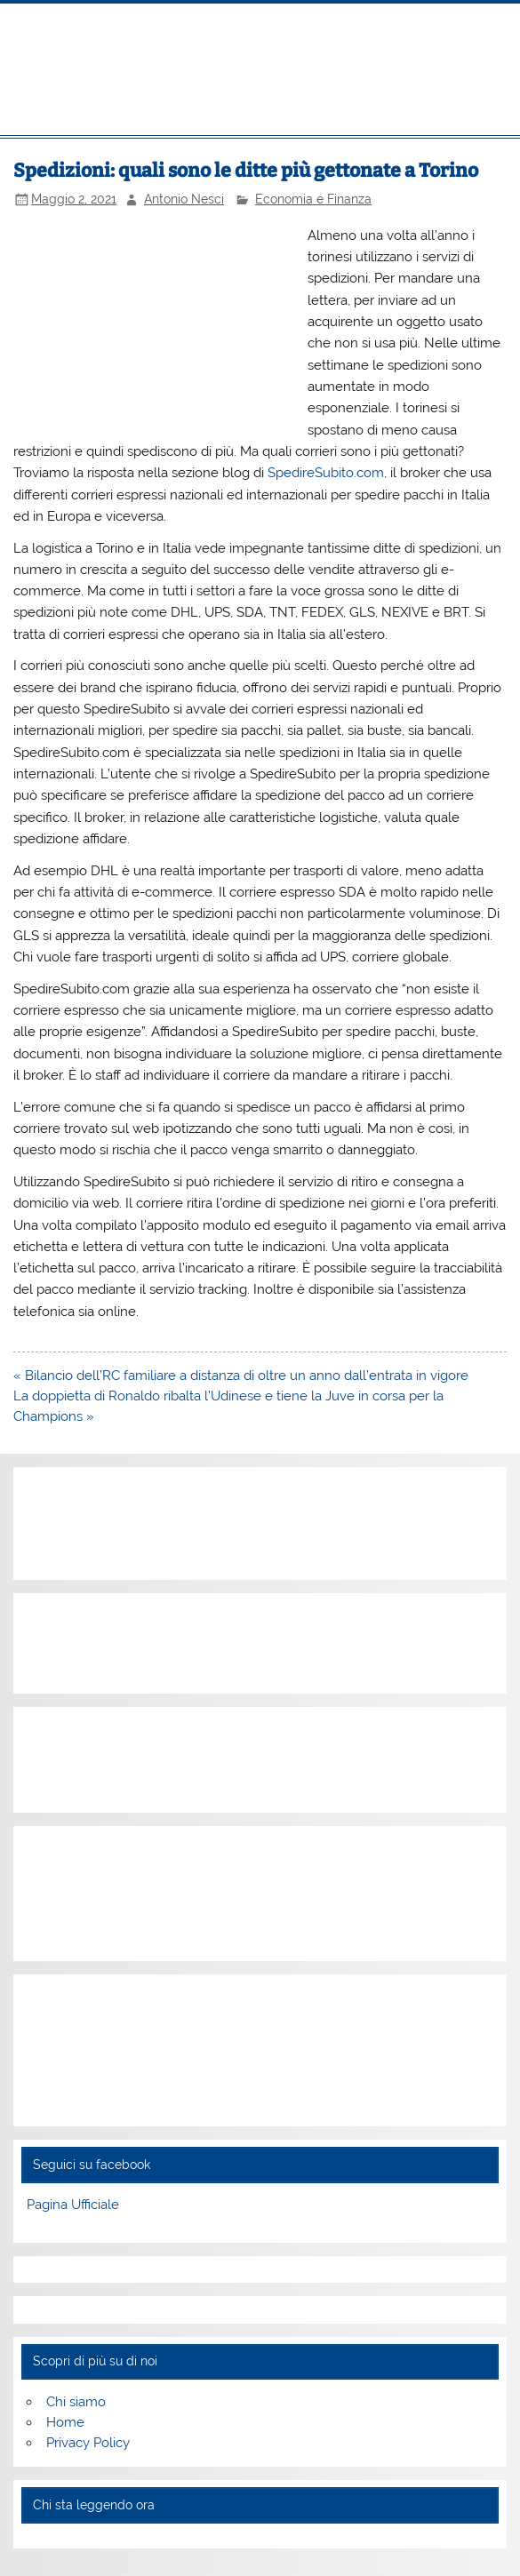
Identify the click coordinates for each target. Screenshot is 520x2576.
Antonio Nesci (184, 199)
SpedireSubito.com (326, 473)
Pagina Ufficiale (73, 2205)
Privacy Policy (88, 2443)
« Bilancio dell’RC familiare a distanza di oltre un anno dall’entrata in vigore (240, 1376)
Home (65, 2422)
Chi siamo (76, 2402)
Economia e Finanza (313, 199)
